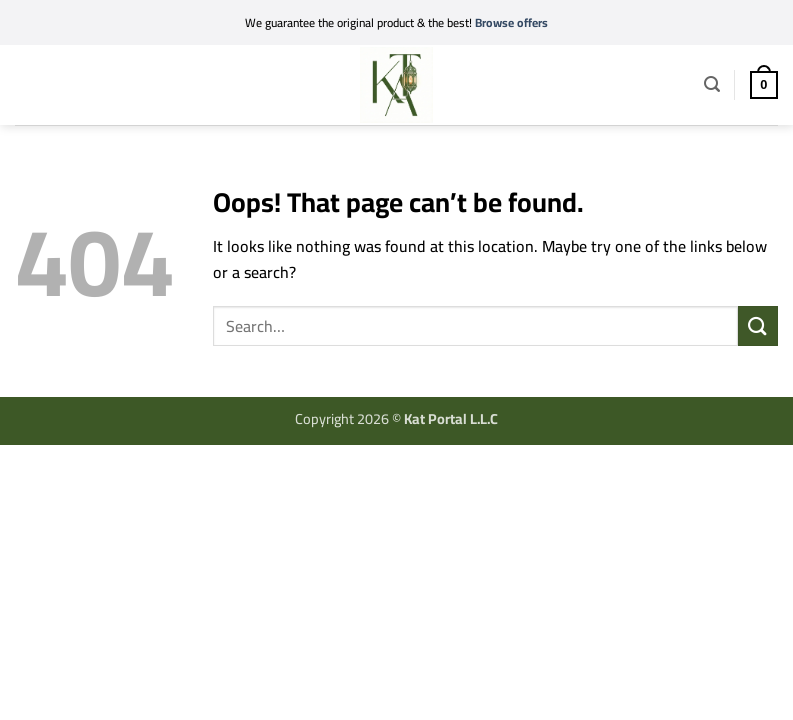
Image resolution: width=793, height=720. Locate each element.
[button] (27, 81)
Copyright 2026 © (396, 418)
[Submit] (758, 325)
